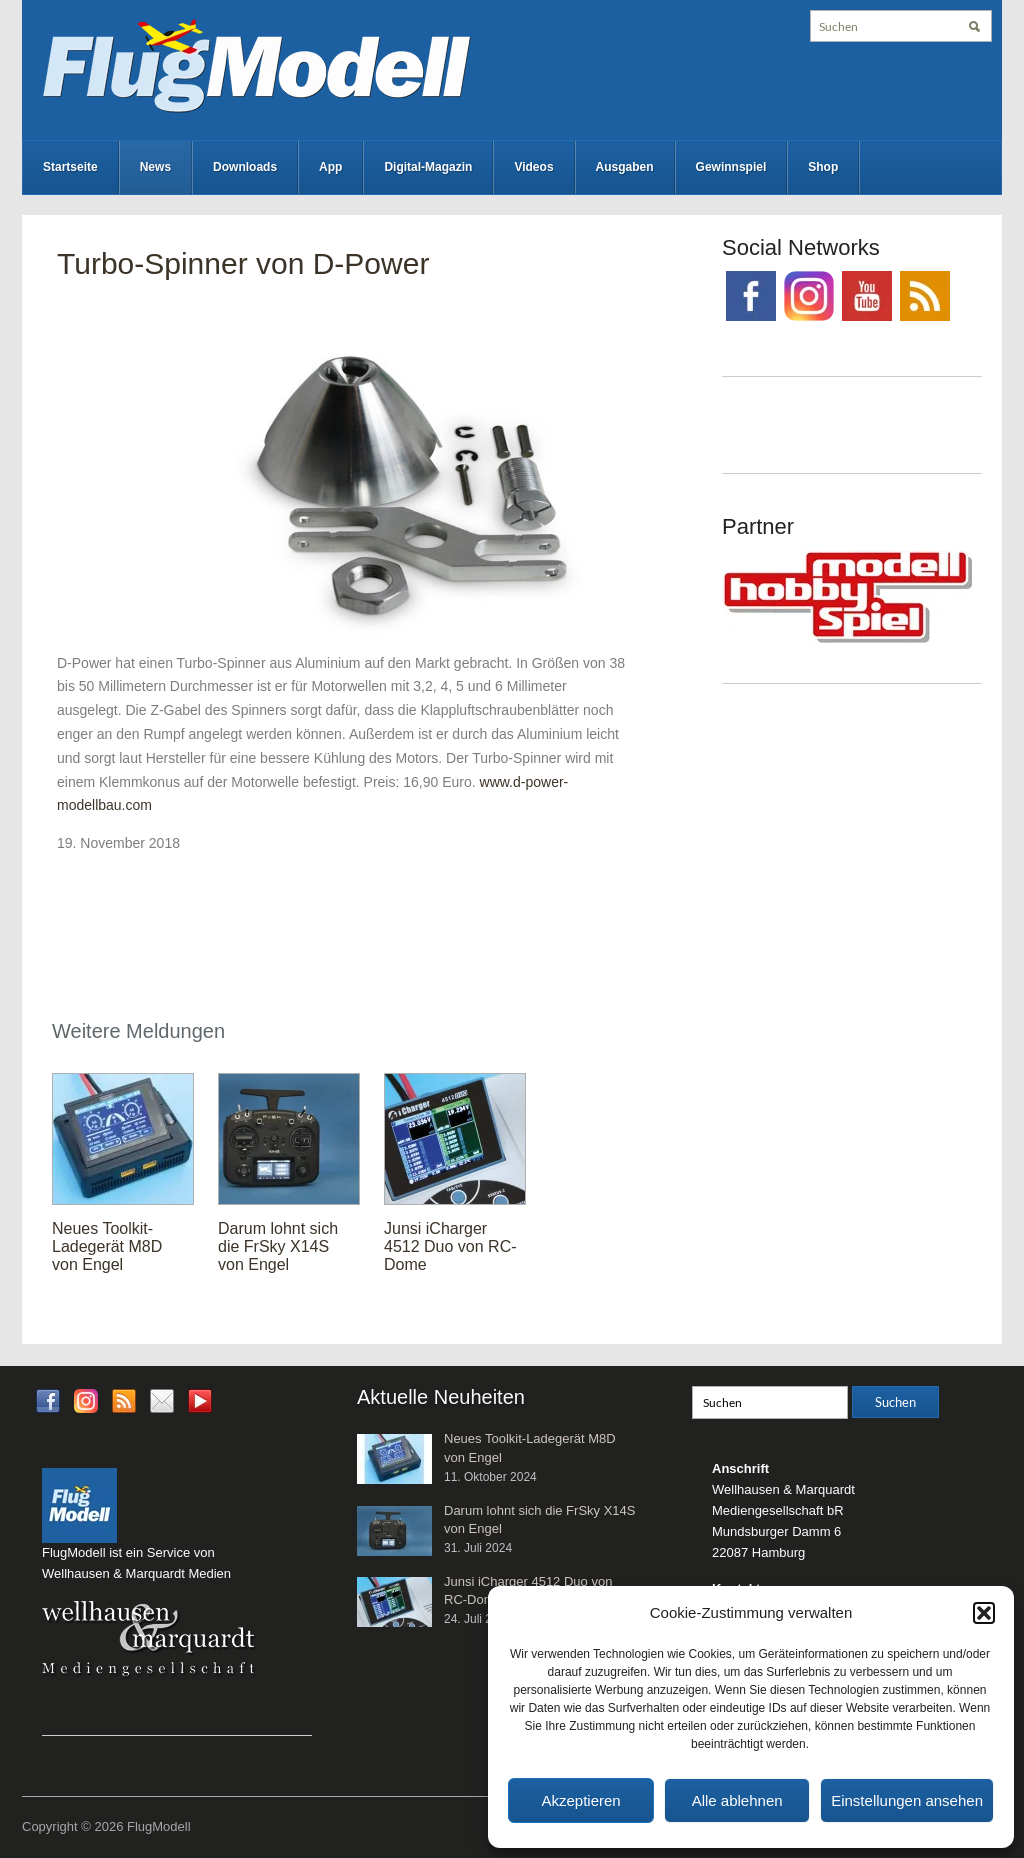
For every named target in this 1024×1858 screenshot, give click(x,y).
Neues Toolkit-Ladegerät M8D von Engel (107, 1246)
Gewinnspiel (731, 167)
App (330, 167)
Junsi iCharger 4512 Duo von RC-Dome (450, 1246)
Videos (533, 167)
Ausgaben (625, 167)
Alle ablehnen (737, 1800)
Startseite (70, 167)
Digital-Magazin (428, 167)
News (155, 167)
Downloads (245, 167)
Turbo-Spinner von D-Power (243, 263)
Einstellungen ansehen (907, 1800)
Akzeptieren (580, 1800)
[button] (984, 1613)
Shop (823, 167)
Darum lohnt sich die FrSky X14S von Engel (278, 1246)
